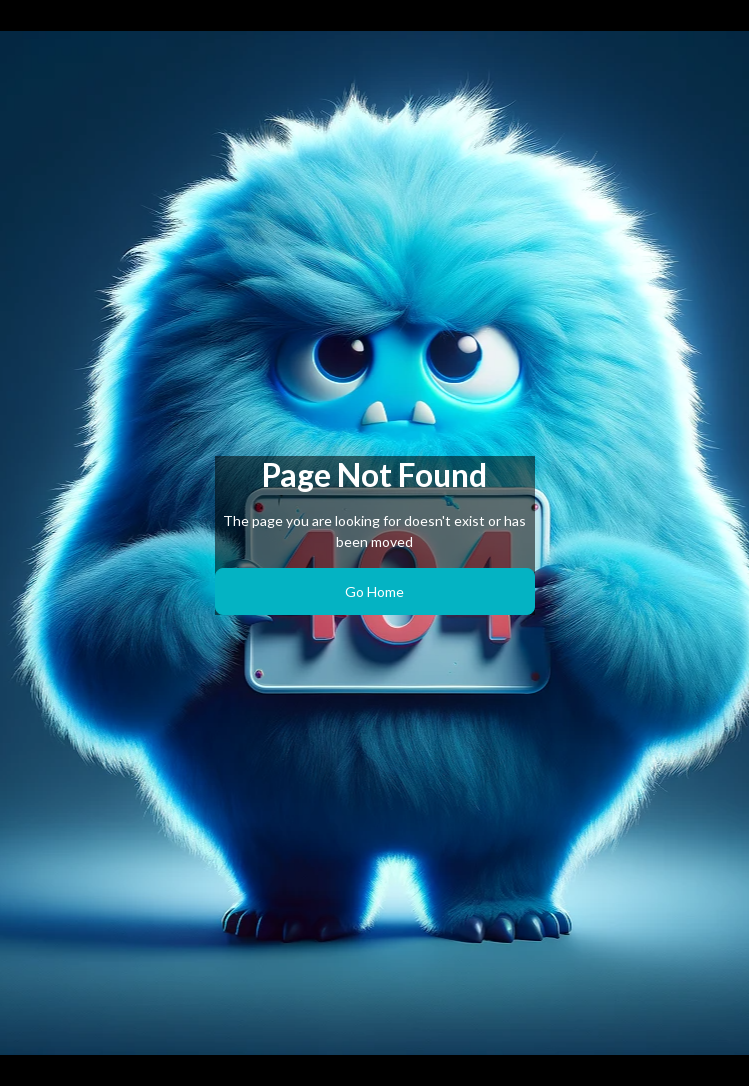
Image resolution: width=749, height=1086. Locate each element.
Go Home (374, 591)
